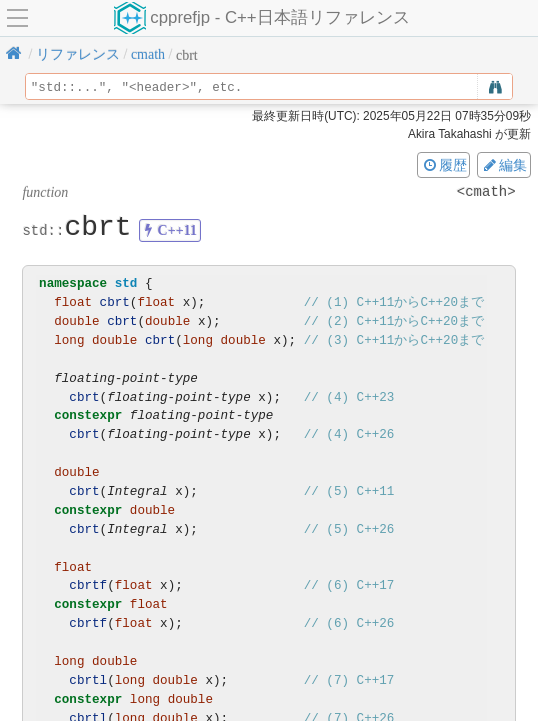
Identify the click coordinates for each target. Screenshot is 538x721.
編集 (504, 165)
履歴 (444, 165)
